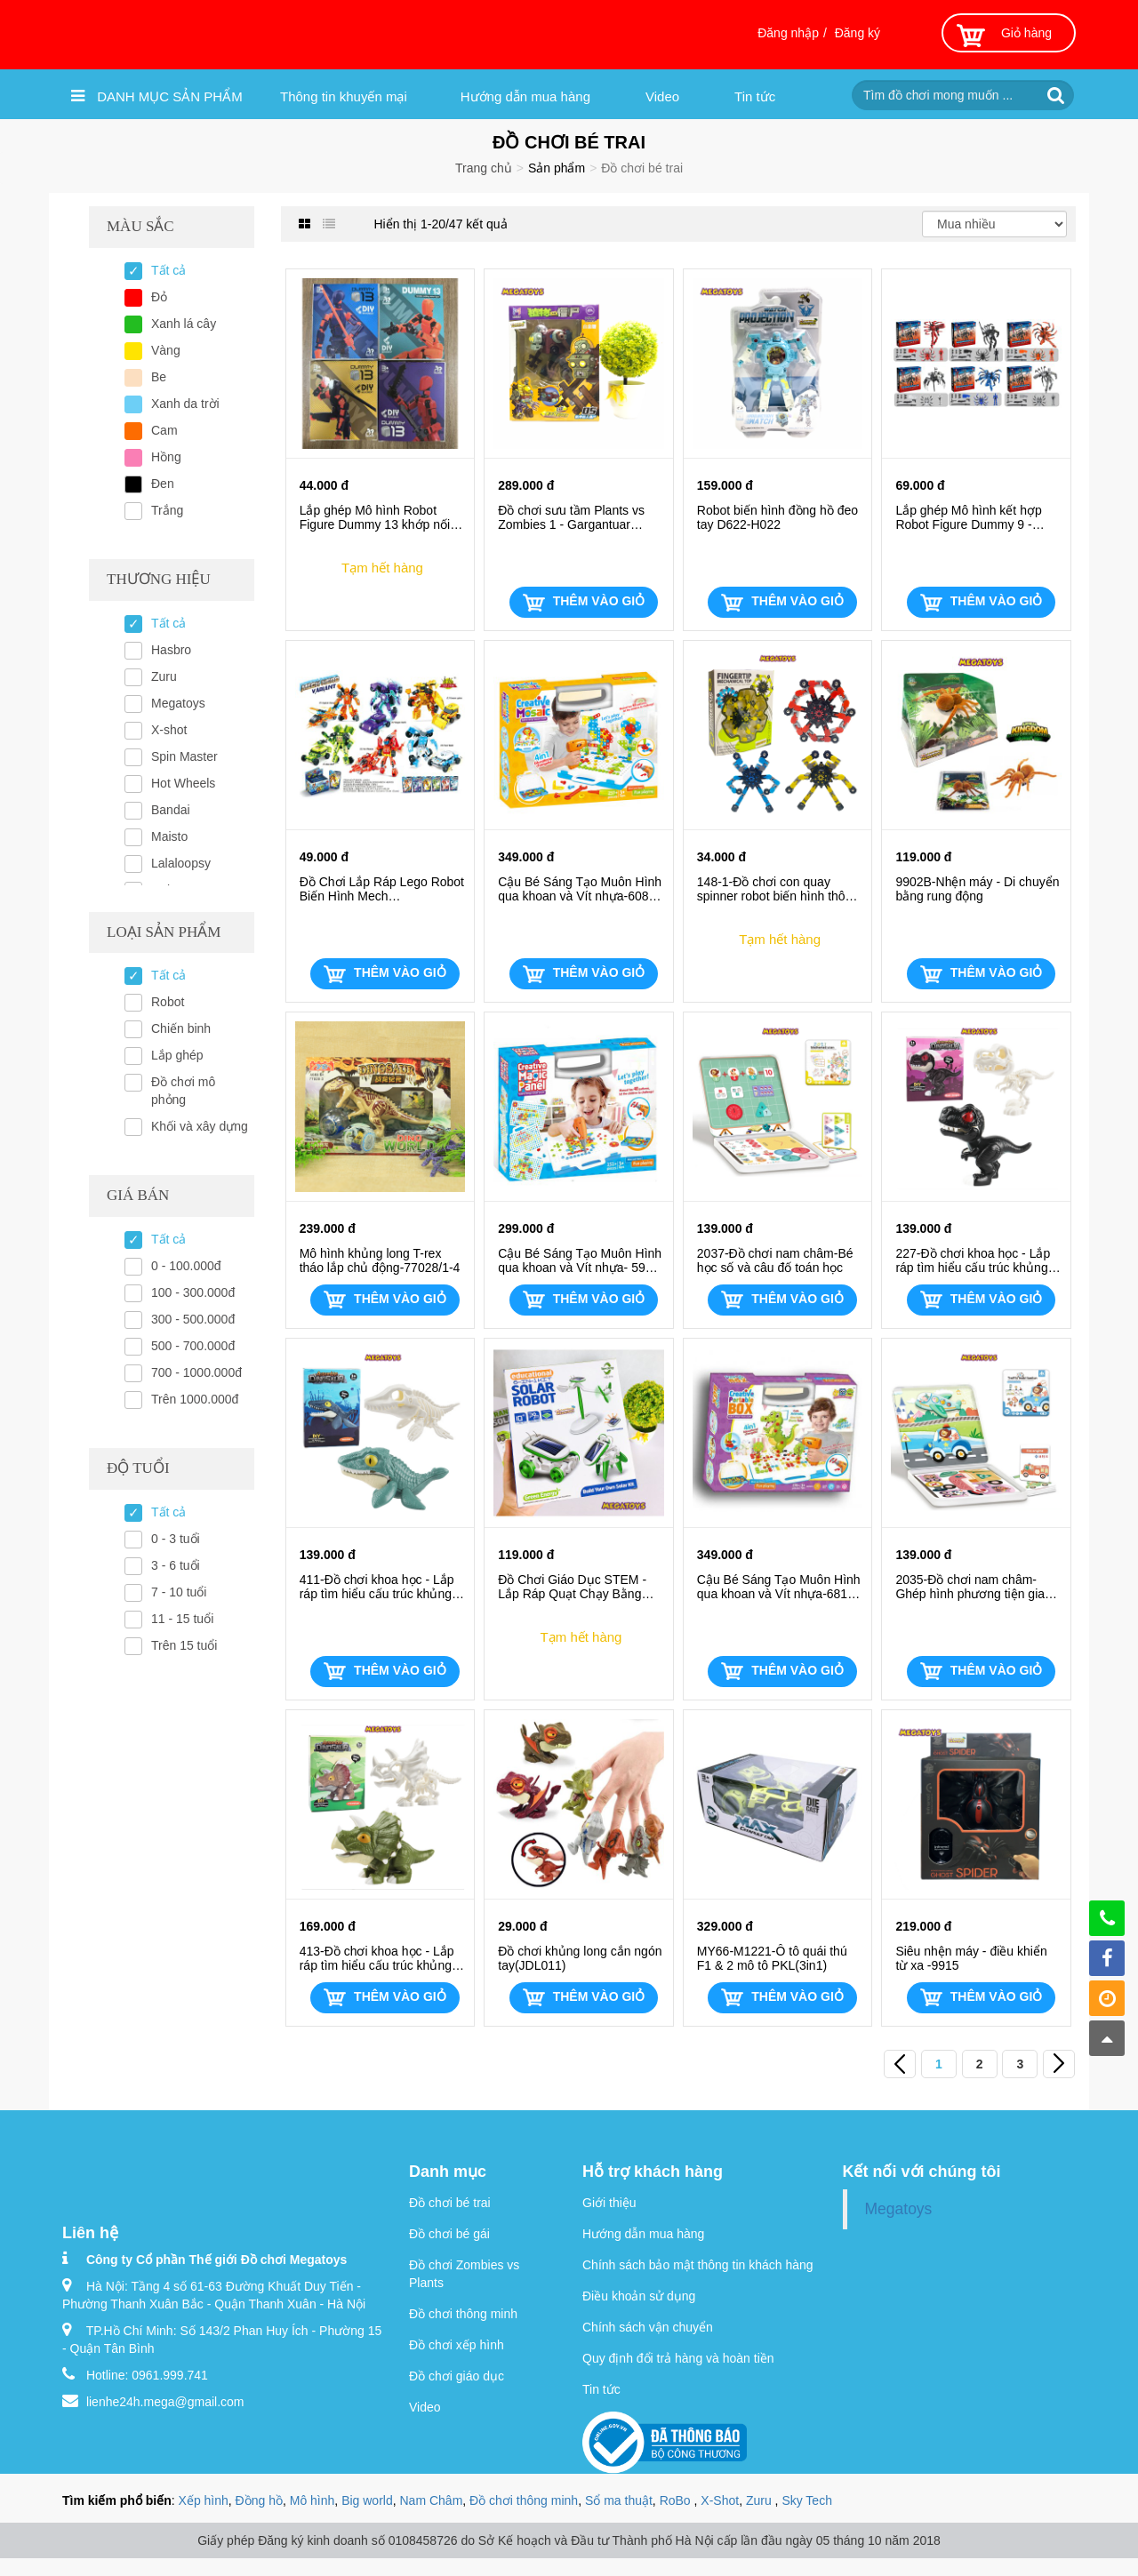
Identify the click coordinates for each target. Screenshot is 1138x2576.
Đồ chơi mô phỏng (183, 1091)
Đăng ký (857, 33)
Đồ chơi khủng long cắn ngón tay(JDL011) (579, 1958)
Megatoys (178, 703)
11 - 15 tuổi (182, 1619)
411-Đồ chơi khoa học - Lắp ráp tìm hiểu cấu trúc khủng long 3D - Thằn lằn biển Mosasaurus (377, 1586)
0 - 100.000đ (186, 1266)
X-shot (169, 730)
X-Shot (720, 2500)
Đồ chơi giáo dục (456, 2376)
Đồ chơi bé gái (449, 2234)
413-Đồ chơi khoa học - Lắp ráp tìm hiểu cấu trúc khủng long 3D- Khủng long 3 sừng (378, 1958)
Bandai (170, 810)
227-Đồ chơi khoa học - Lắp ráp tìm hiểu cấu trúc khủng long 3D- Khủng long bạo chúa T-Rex (972, 1260)
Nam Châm (431, 2500)
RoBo (677, 2500)
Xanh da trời (185, 403)
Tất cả (168, 270)
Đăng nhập (788, 33)
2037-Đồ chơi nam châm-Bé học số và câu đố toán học (775, 1260)
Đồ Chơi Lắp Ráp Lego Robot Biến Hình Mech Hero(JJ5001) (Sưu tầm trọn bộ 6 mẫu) (382, 889)
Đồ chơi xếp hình (456, 2345)
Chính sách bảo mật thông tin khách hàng (697, 2265)
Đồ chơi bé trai (450, 2203)
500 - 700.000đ (193, 1346)
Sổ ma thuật (619, 2500)
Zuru (164, 676)
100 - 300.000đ (193, 1292)
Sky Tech (806, 2500)
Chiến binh (181, 1028)
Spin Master (184, 756)
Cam (164, 430)
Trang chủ (483, 168)
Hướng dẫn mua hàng (525, 96)
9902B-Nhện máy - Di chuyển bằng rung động (977, 889)
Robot (167, 1002)
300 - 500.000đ (193, 1319)
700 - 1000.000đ (196, 1372)
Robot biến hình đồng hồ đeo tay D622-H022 (777, 517)
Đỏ (159, 297)
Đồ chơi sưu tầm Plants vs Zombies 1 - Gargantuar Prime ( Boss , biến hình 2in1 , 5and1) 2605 (578, 517)
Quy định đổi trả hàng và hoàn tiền (678, 2358)
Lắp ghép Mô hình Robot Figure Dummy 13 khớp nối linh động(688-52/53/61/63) (375, 517)
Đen (162, 483)
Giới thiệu (609, 2203)
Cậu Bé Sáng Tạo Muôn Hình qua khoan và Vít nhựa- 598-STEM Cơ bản (579, 1260)
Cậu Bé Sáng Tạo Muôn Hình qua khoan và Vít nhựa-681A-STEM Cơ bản (779, 1586)
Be (158, 377)
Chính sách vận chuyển (647, 2327)
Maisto (169, 836)
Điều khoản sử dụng (638, 2296)
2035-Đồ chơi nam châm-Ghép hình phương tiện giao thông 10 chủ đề (973, 1586)
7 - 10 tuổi (178, 1592)
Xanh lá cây (183, 323)
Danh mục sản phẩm (157, 96)
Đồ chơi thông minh (463, 2314)
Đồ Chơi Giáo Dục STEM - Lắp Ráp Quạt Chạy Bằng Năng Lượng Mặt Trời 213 (572, 1586)
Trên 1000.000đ (194, 1399)
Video (662, 96)
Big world (367, 2500)
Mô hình (312, 2500)
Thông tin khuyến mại (343, 96)
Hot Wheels (183, 783)
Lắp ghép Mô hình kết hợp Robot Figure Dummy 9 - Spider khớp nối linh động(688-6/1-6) (968, 517)
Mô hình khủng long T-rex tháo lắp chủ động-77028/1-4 (380, 1260)
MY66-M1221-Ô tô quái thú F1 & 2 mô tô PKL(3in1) (772, 1958)
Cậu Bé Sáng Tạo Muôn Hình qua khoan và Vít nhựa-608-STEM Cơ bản (579, 889)
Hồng (166, 457)
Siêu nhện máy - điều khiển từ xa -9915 (970, 1958)
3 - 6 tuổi (175, 1565)
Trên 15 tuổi (184, 1645)
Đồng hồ (259, 2500)
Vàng (165, 350)
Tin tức (754, 96)
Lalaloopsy (181, 863)
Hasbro (171, 650)
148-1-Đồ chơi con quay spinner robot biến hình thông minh (778, 889)
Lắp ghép (177, 1055)
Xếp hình (203, 2500)
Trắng (167, 510)
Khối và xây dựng (199, 1126)
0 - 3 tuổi (175, 1539)
